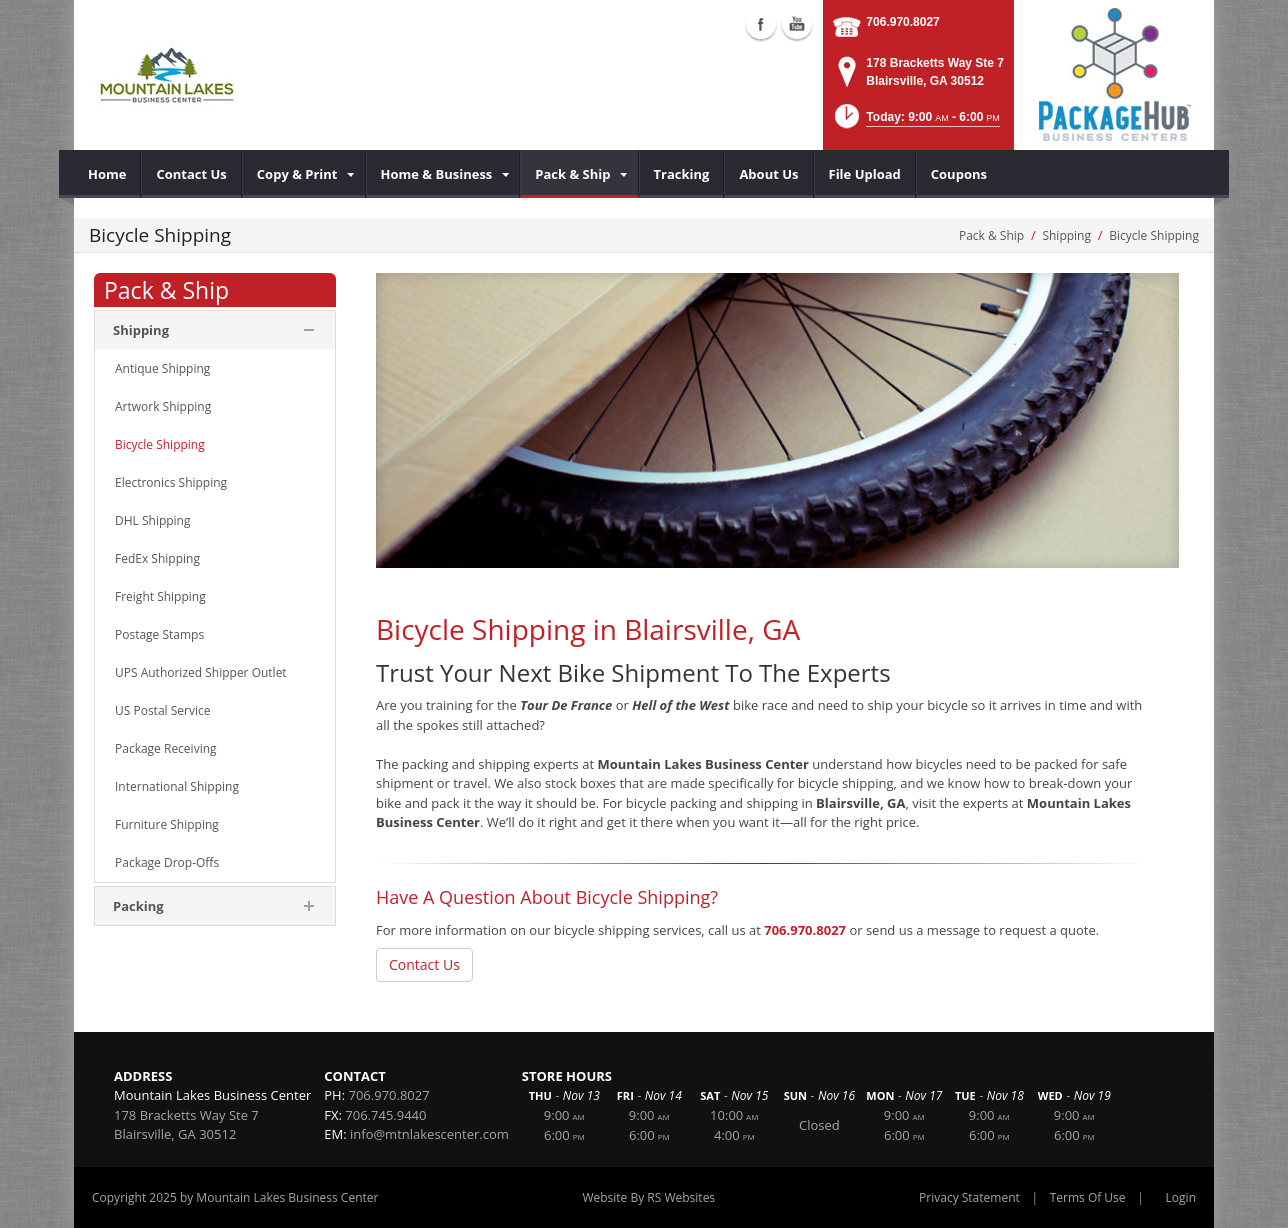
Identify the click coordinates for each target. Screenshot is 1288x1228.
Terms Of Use (1088, 1197)
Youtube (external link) (797, 24)
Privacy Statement (969, 1197)
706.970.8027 (902, 22)
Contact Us (424, 964)
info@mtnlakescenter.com (429, 1134)
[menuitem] (107, 174)
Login (1181, 1197)
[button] (915, 122)
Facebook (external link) (761, 24)
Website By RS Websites (648, 1197)
